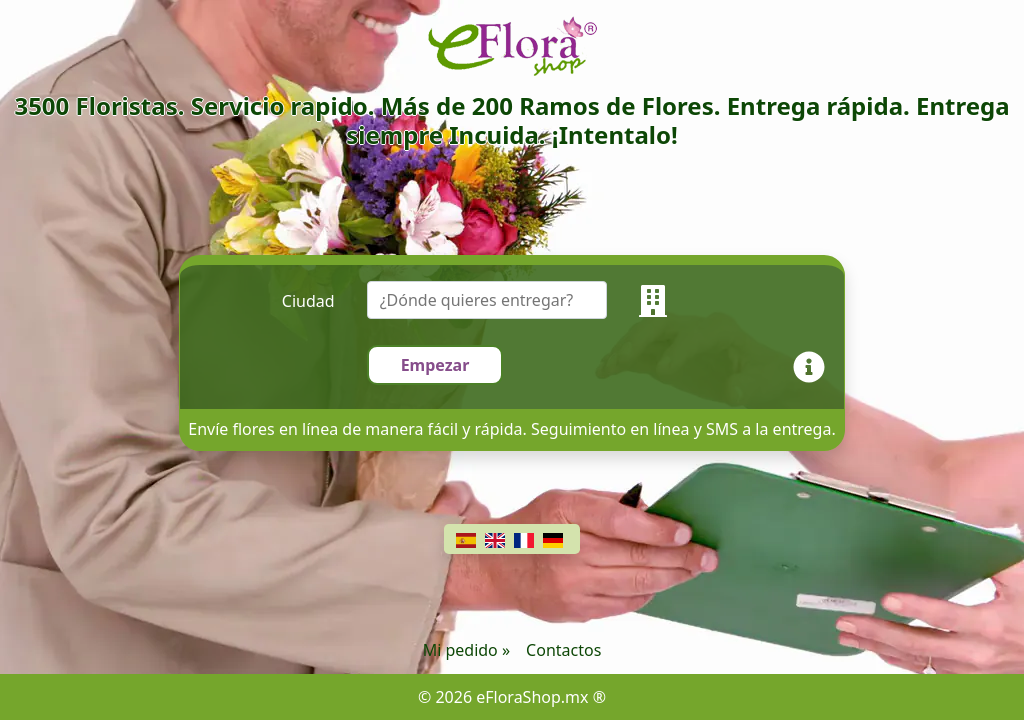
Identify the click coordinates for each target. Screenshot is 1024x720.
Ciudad (308, 301)
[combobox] (503, 301)
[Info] (813, 365)
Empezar (435, 365)
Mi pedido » (466, 650)
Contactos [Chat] (563, 650)
